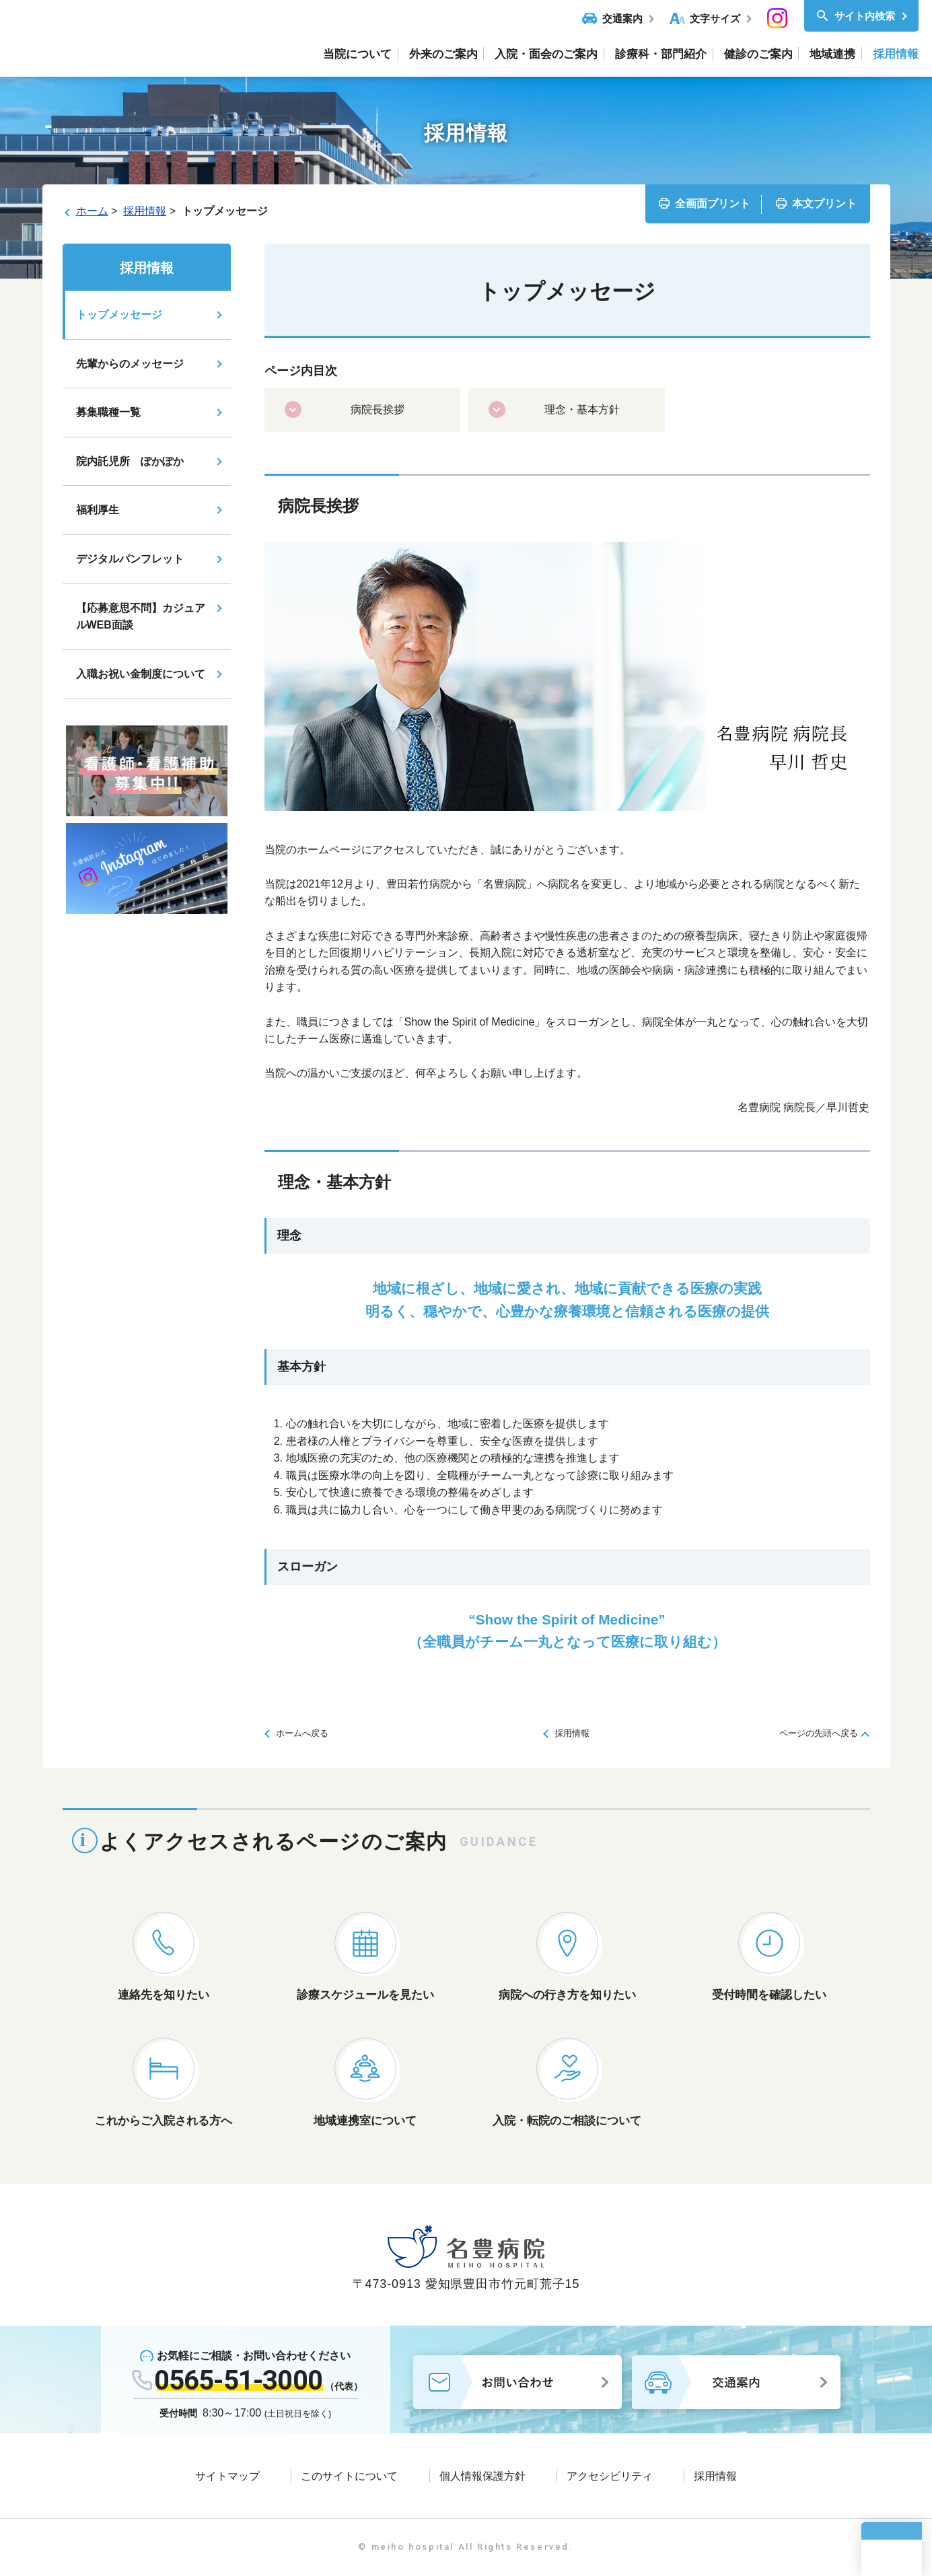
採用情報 (144, 211)
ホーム (92, 211)
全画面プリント (712, 203)
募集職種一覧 (108, 412)
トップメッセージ (119, 314)
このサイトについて (349, 2476)
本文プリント (824, 203)
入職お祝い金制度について (140, 674)
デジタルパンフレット (130, 559)
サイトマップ (227, 2476)
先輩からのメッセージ (130, 363)
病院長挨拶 (377, 409)
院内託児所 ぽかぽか (130, 461)
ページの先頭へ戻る (818, 1733)
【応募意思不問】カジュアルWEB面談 (140, 616)
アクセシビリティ (610, 2476)
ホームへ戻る (302, 1733)
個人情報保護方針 (482, 2476)
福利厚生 (97, 509)
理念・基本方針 (582, 409)
